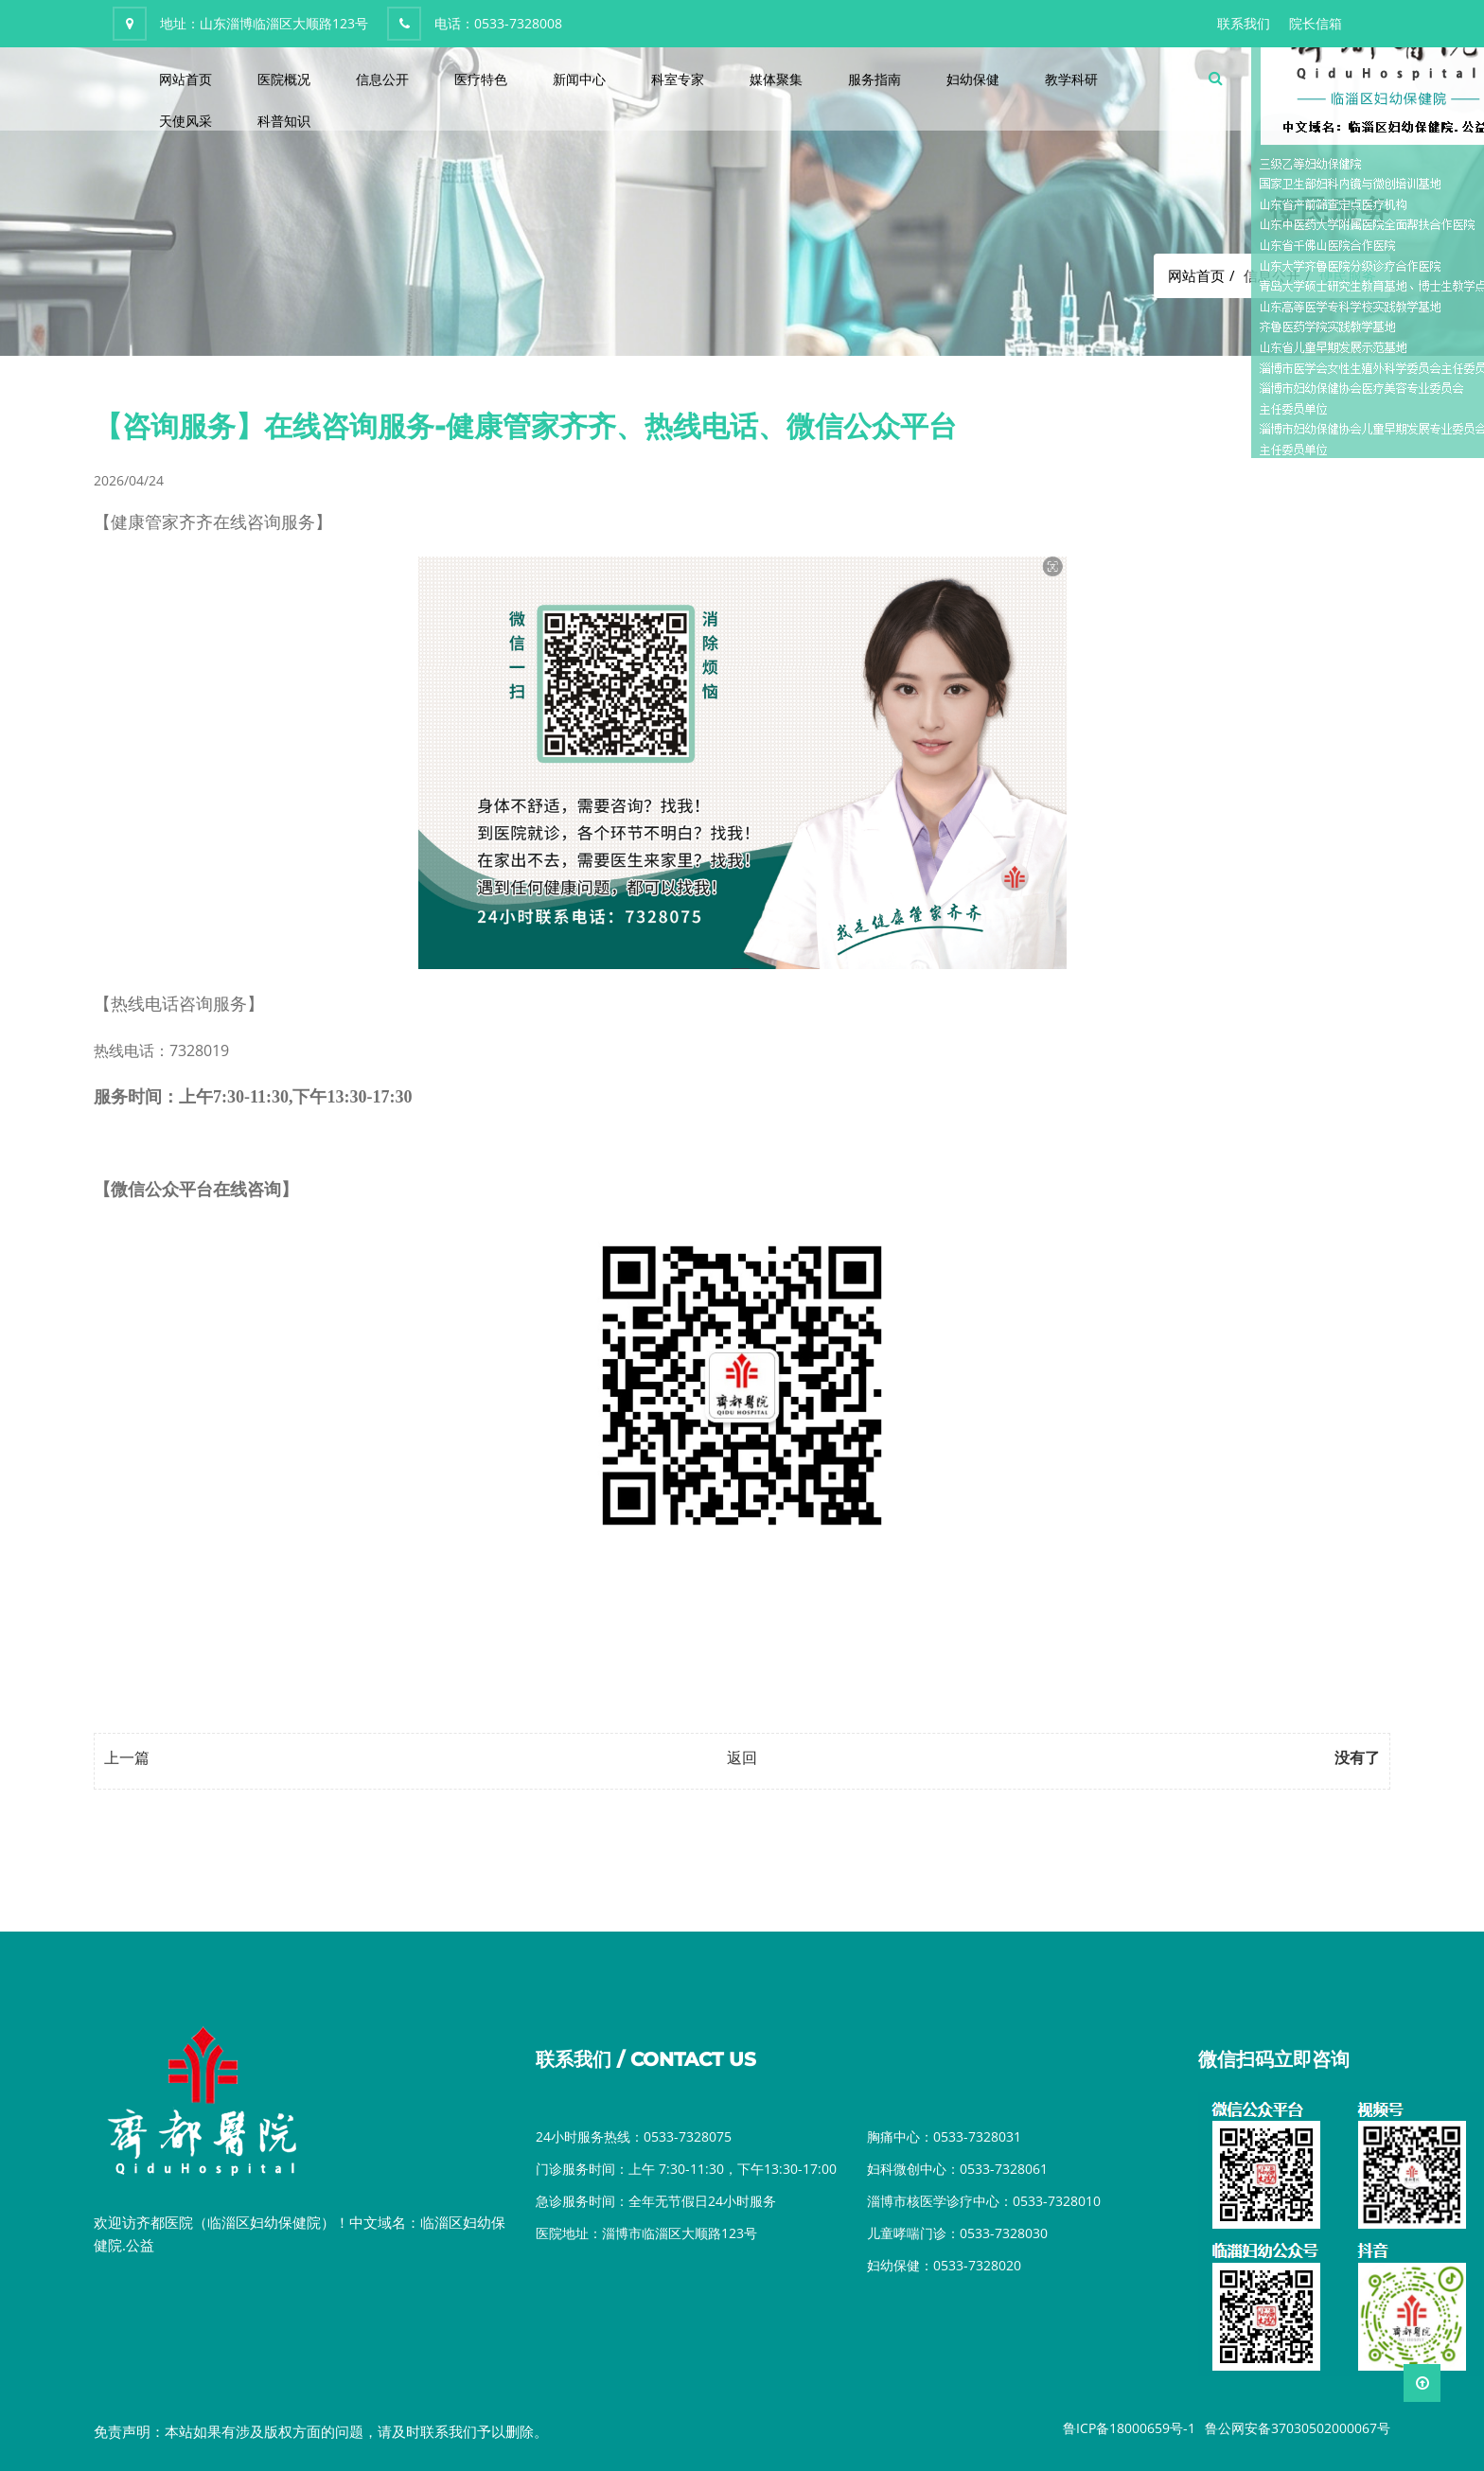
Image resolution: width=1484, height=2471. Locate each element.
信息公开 (382, 79)
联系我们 (1243, 23)
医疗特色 (480, 79)
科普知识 (283, 121)
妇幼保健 (972, 79)
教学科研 (1071, 79)
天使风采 (185, 121)
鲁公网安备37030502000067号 (1297, 2428)
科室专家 (677, 79)
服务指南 (874, 79)
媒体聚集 (776, 79)
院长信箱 (1315, 23)
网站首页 (185, 79)
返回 (742, 1757)
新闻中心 (579, 79)
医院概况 (283, 79)
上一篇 (127, 1757)
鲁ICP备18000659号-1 (1129, 2428)
